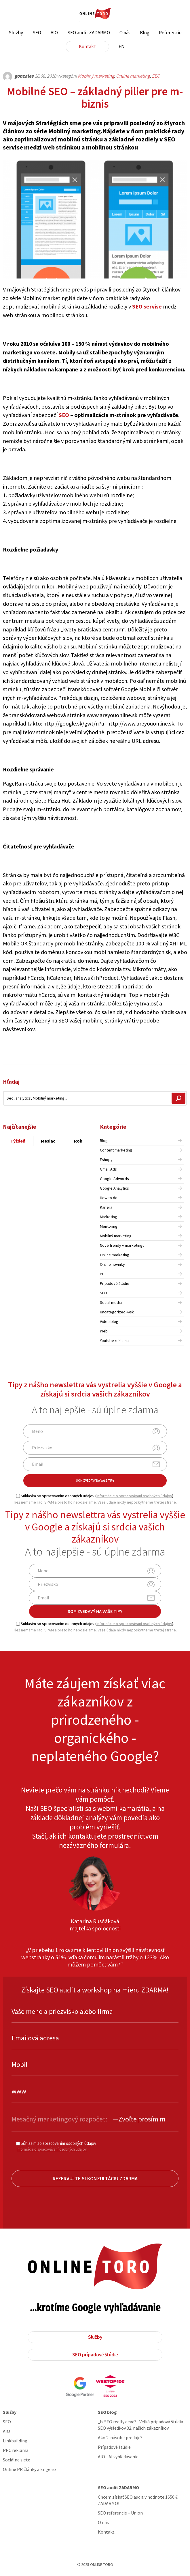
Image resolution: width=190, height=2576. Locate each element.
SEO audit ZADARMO (88, 32)
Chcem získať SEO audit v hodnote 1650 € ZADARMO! (138, 2500)
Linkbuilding (15, 2441)
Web (104, 1331)
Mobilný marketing (96, 76)
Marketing (108, 1216)
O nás (124, 32)
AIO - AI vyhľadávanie (118, 2456)
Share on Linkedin (180, 1052)
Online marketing (133, 76)
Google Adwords (114, 1178)
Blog (144, 32)
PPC (103, 1273)
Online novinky (112, 1264)
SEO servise (147, 306)
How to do (108, 1197)
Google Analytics (114, 1188)
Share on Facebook (151, 1052)
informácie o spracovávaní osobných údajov (134, 1495)
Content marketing (116, 1150)
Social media (111, 1302)
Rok (78, 1141)
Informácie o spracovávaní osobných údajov (52, 2149)
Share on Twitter (165, 1052)
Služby (16, 32)
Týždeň (17, 1141)
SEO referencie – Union (120, 2513)
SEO (37, 32)
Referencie (170, 32)
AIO (54, 32)
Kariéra (106, 1207)
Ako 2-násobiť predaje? (120, 2437)
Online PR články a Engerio (29, 2469)
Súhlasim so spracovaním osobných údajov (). (95, 1495)
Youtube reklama (114, 1340)
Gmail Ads (108, 1169)
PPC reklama (16, 2450)
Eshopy (106, 1159)
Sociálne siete (16, 2460)
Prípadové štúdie (114, 1283)
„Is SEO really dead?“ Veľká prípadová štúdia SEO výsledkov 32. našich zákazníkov (140, 2425)
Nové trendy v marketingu (122, 1245)
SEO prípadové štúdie (95, 2354)
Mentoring (108, 1226)
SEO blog (107, 2412)
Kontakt (87, 46)
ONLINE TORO (95, 14)
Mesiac (48, 1141)
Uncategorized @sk (117, 1312)
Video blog (109, 1321)
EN (122, 46)
